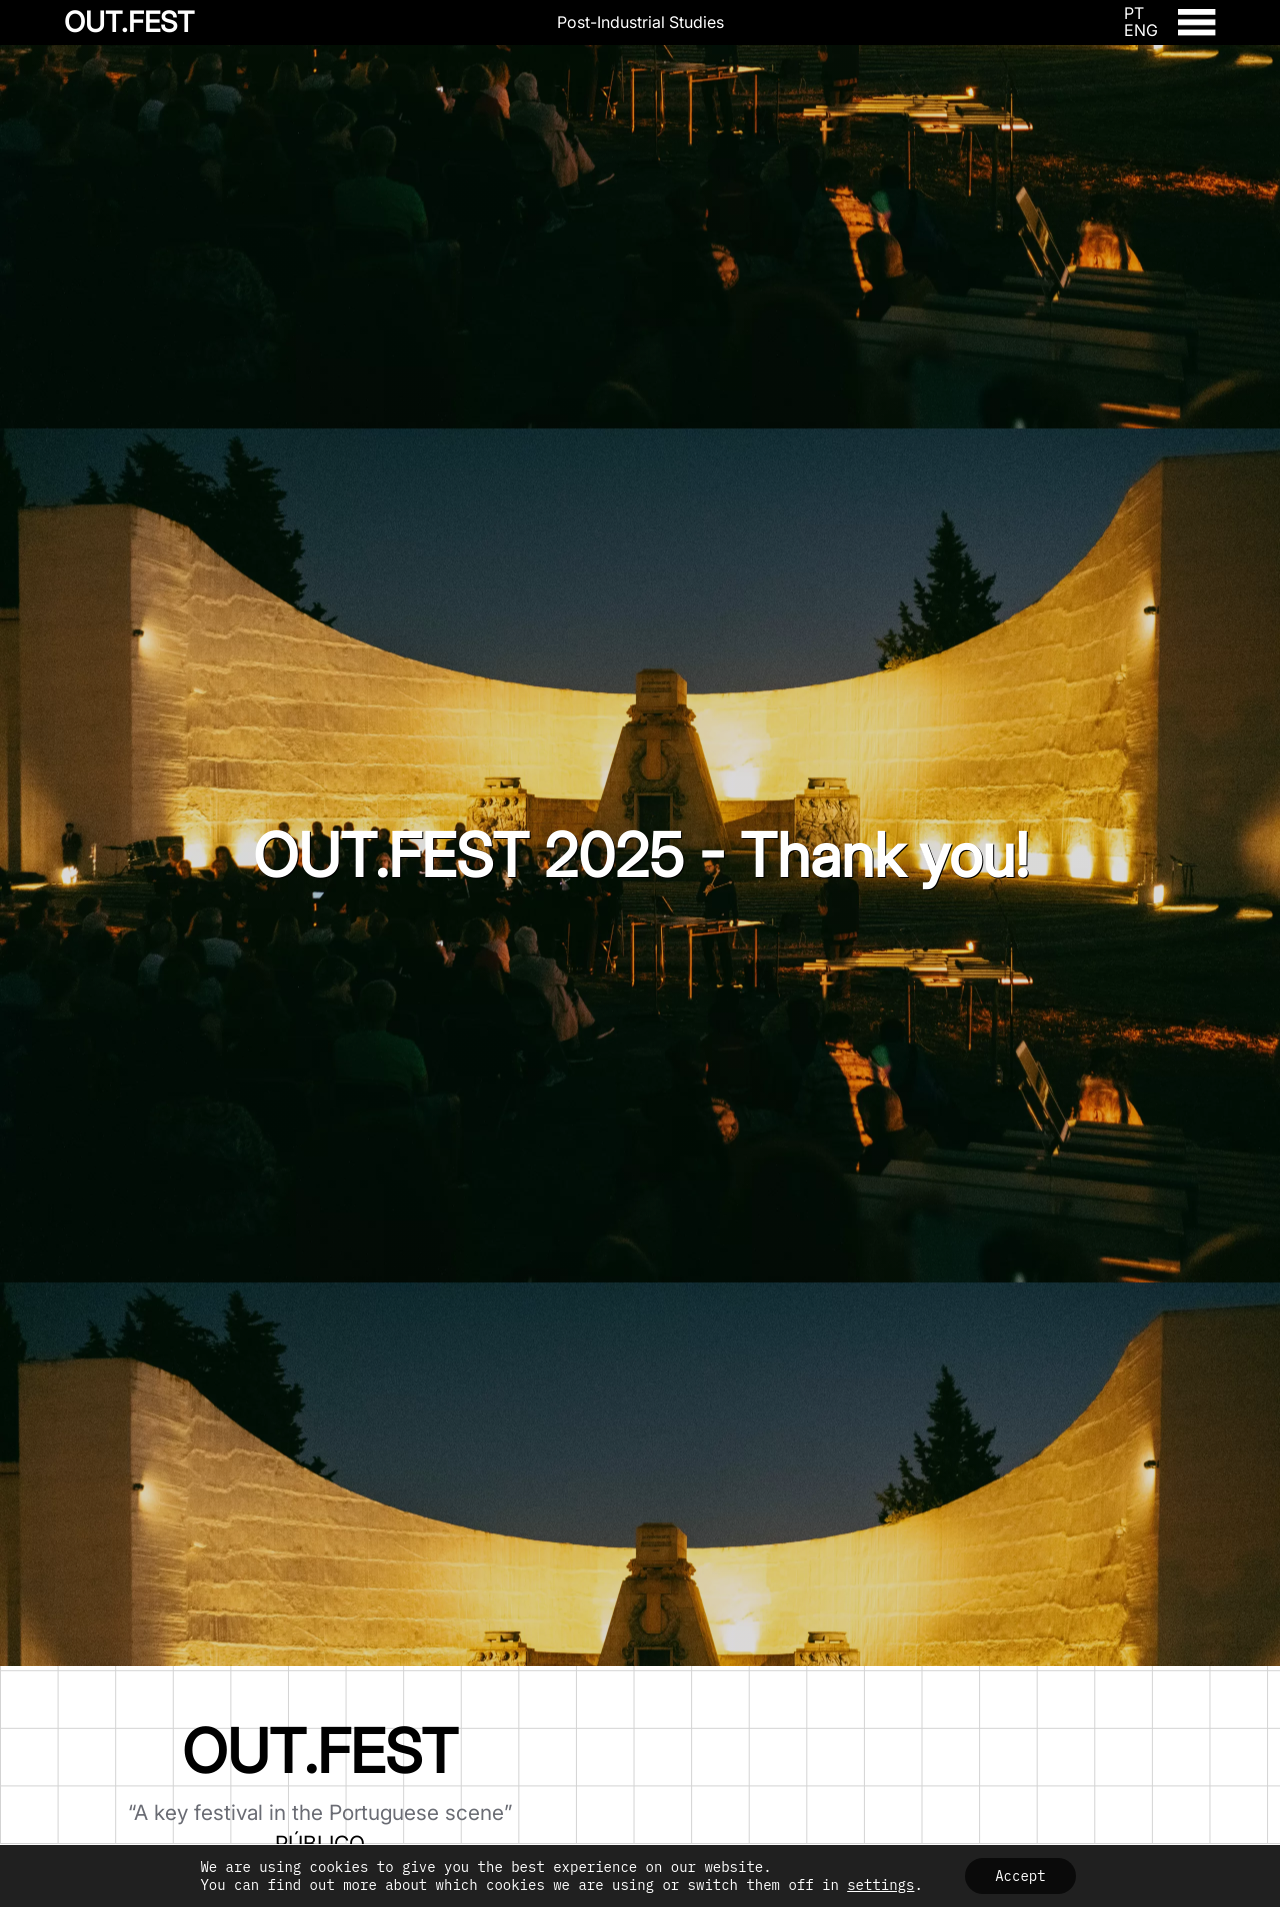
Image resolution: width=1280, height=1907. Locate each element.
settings (880, 1885)
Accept (1020, 1876)
